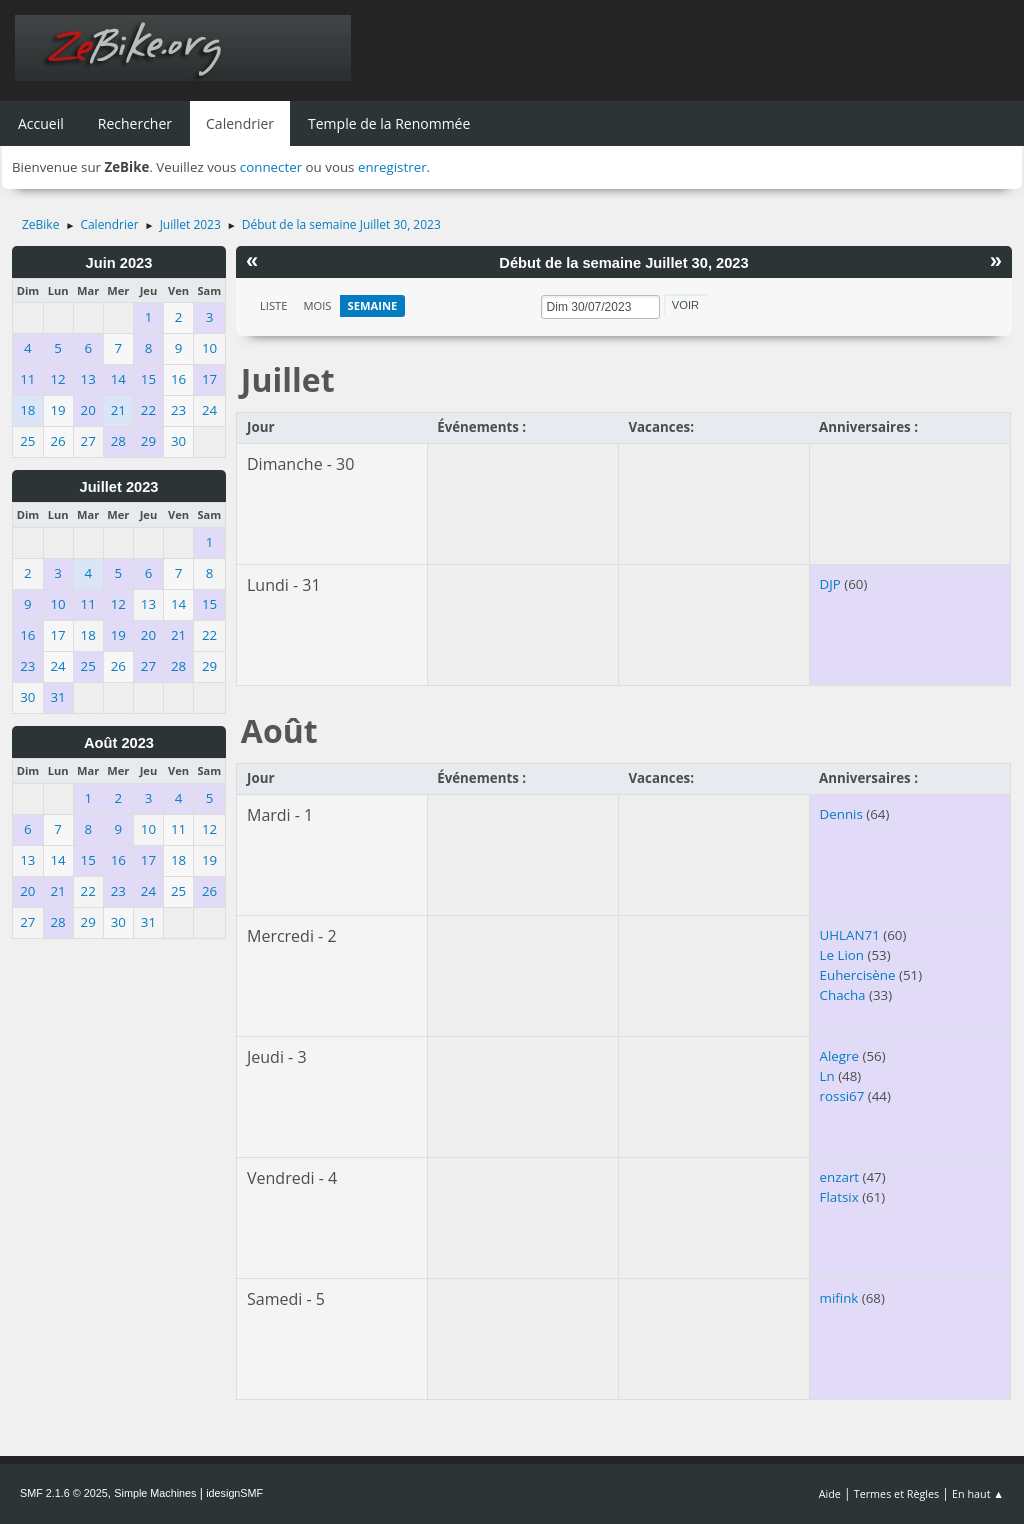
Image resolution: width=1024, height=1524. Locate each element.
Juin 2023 (119, 263)
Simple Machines (155, 1493)
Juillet (288, 379)
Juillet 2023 (118, 487)
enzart (840, 1177)
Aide (830, 1493)
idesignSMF (234, 1493)
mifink (839, 1298)
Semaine (373, 305)
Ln (827, 1076)
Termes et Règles (897, 1493)
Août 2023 (119, 743)
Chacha (843, 995)
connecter (271, 167)
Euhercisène (858, 975)
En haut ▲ (978, 1493)
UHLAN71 (850, 935)
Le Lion (842, 955)
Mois (317, 305)
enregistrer (392, 167)
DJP (830, 584)
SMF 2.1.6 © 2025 (64, 1493)
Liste (273, 305)
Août (279, 730)
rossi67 (842, 1096)
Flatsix (839, 1197)
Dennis (841, 814)
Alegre (839, 1056)
